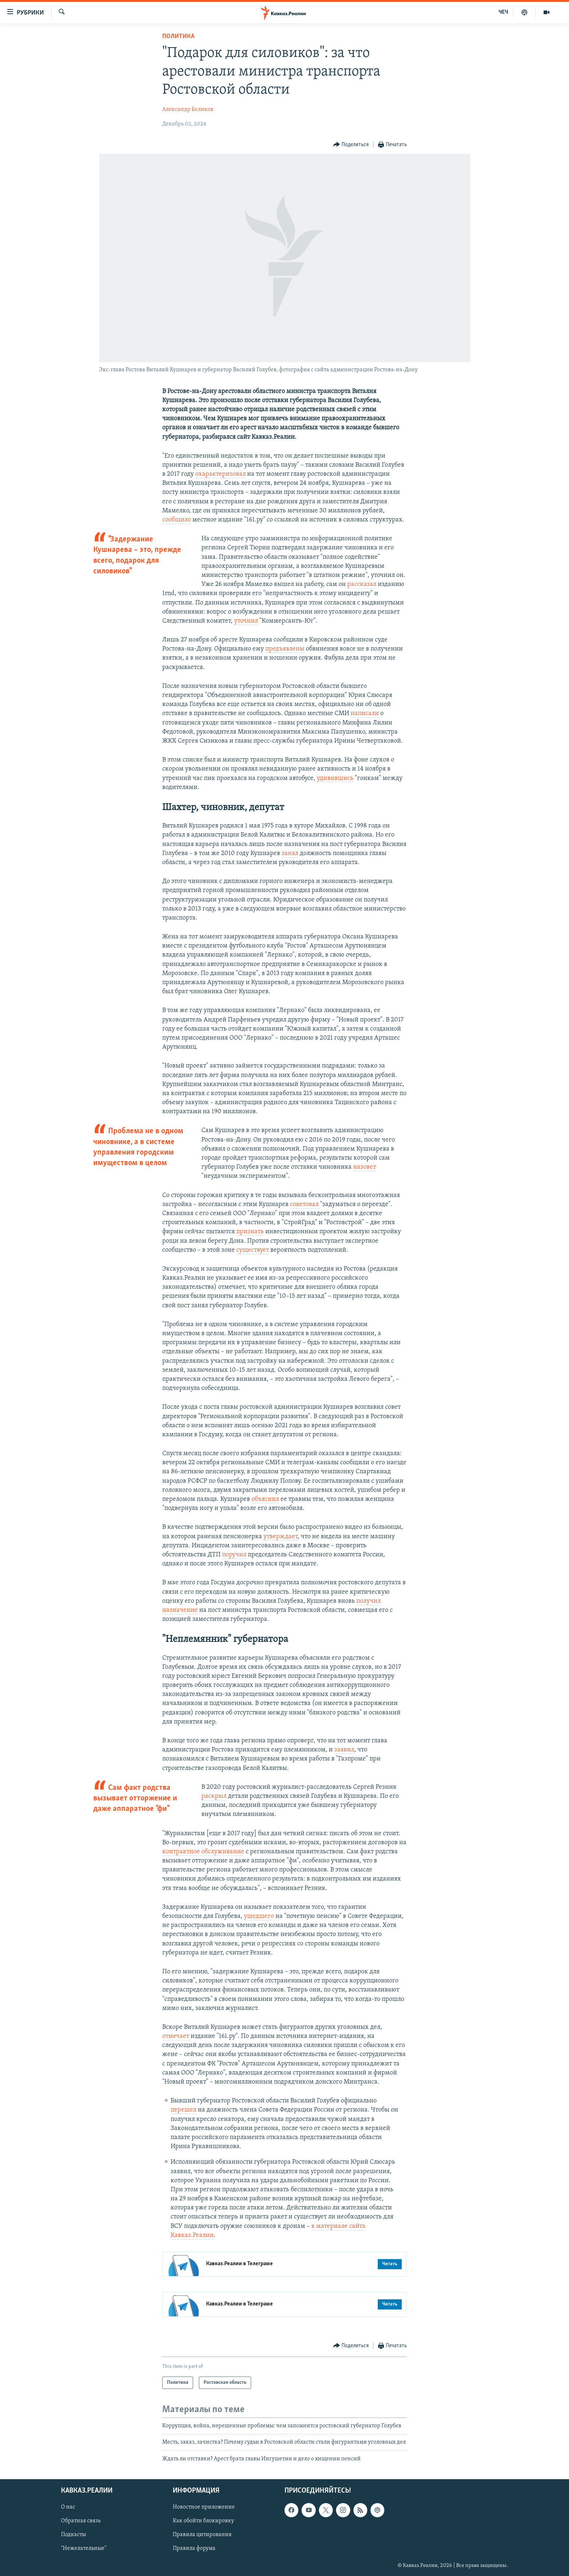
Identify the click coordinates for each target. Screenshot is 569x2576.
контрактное (181, 1851)
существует (252, 1250)
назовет (364, 1167)
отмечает (176, 2036)
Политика (178, 36)
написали (365, 713)
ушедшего (259, 1916)
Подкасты (73, 2535)
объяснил (265, 1499)
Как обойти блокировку (203, 2521)
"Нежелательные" (83, 2549)
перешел (183, 2109)
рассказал (361, 584)
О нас (68, 2507)
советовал (304, 1204)
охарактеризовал (220, 474)
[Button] (351, 145)
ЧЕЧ (503, 12)
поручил (234, 1554)
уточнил (246, 621)
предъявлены (284, 648)
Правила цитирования (202, 2535)
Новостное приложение (204, 2507)
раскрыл (213, 1796)
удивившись (335, 778)
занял (290, 853)
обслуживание (222, 1851)
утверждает (280, 1536)
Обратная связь (81, 2521)
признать (250, 1231)
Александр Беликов (187, 109)
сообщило (176, 519)
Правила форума (194, 2549)
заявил (344, 1749)
